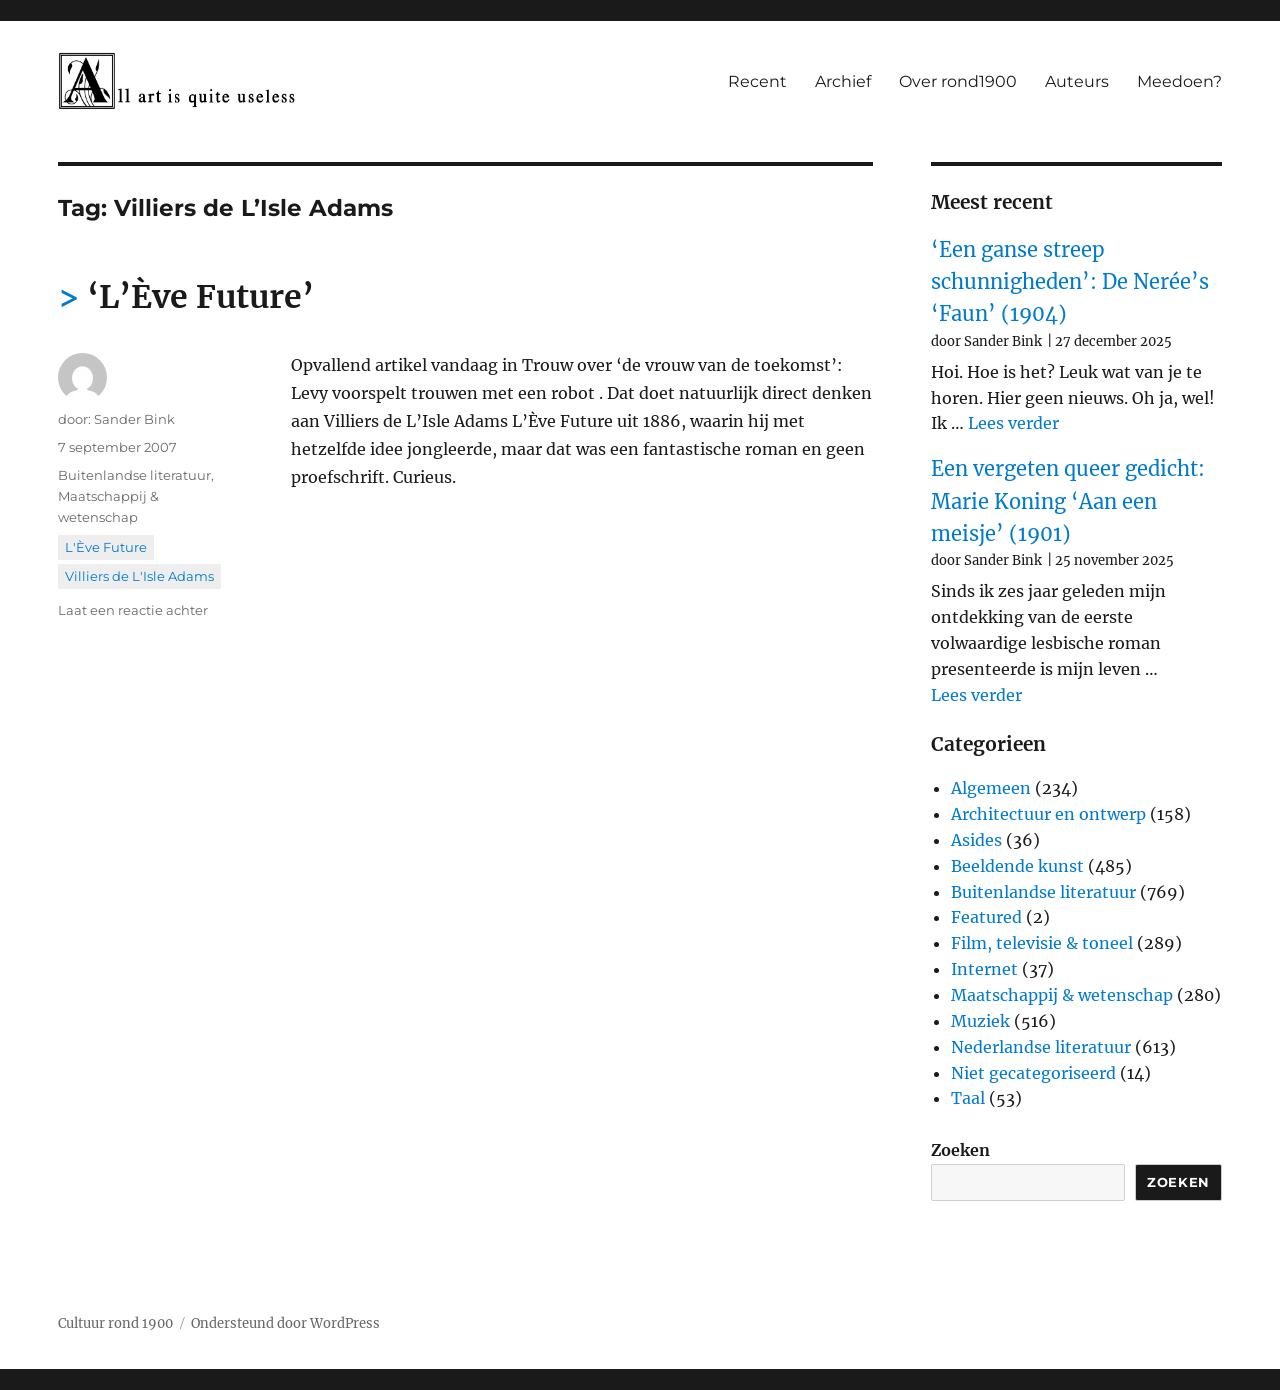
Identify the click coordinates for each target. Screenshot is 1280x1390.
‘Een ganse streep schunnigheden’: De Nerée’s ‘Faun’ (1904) (1070, 282)
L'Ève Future (106, 547)
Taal (968, 1098)
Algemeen (991, 788)
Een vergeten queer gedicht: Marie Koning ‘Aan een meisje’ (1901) (1068, 501)
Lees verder (1013, 423)
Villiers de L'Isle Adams (139, 576)
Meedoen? (1179, 81)
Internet (984, 969)
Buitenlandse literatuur (134, 475)
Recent (757, 81)
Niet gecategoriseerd (1033, 1073)
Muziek (980, 1021)
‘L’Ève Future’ (200, 297)
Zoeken (960, 1150)
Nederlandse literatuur (1041, 1047)
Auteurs (1077, 81)
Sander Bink (134, 419)
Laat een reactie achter (133, 610)
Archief (843, 81)
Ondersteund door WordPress (285, 1323)
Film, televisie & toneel (1042, 943)
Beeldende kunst (1017, 866)
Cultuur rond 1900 (115, 1323)
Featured (986, 917)
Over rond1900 (958, 81)
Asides (976, 840)
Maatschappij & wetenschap (1062, 995)
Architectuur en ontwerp (1048, 814)
